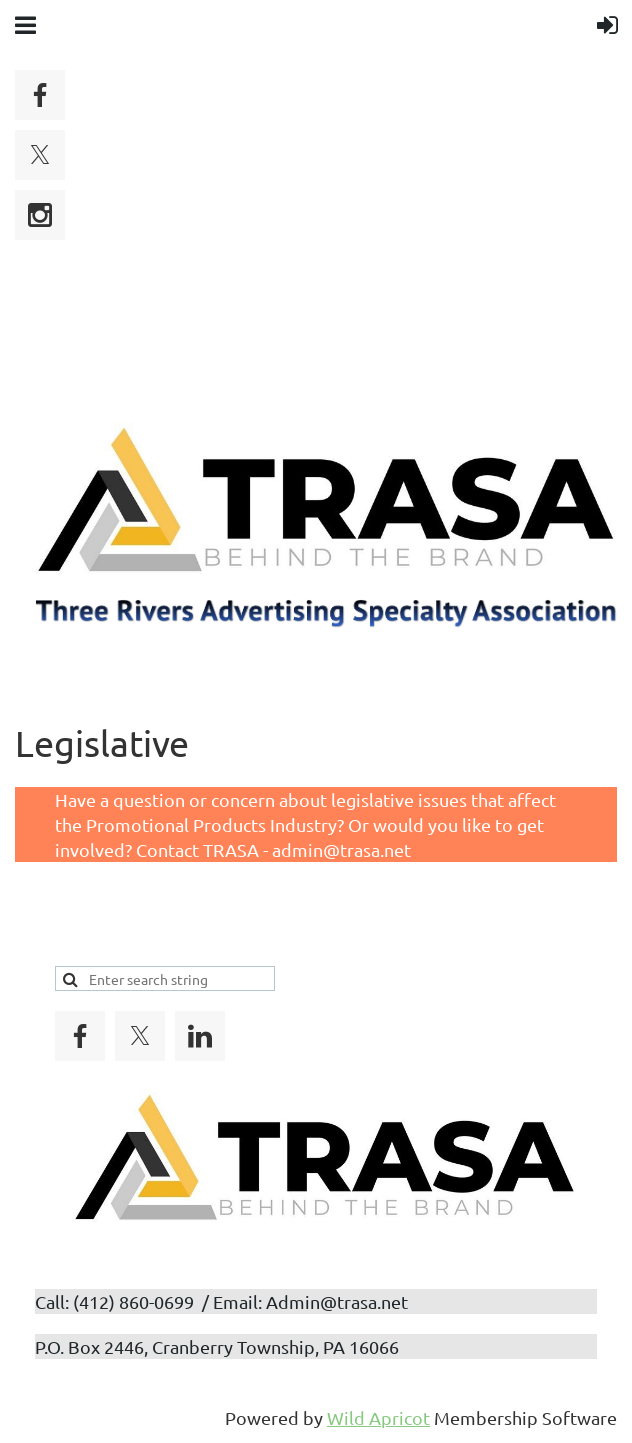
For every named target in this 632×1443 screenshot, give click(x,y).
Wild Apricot (378, 1417)
